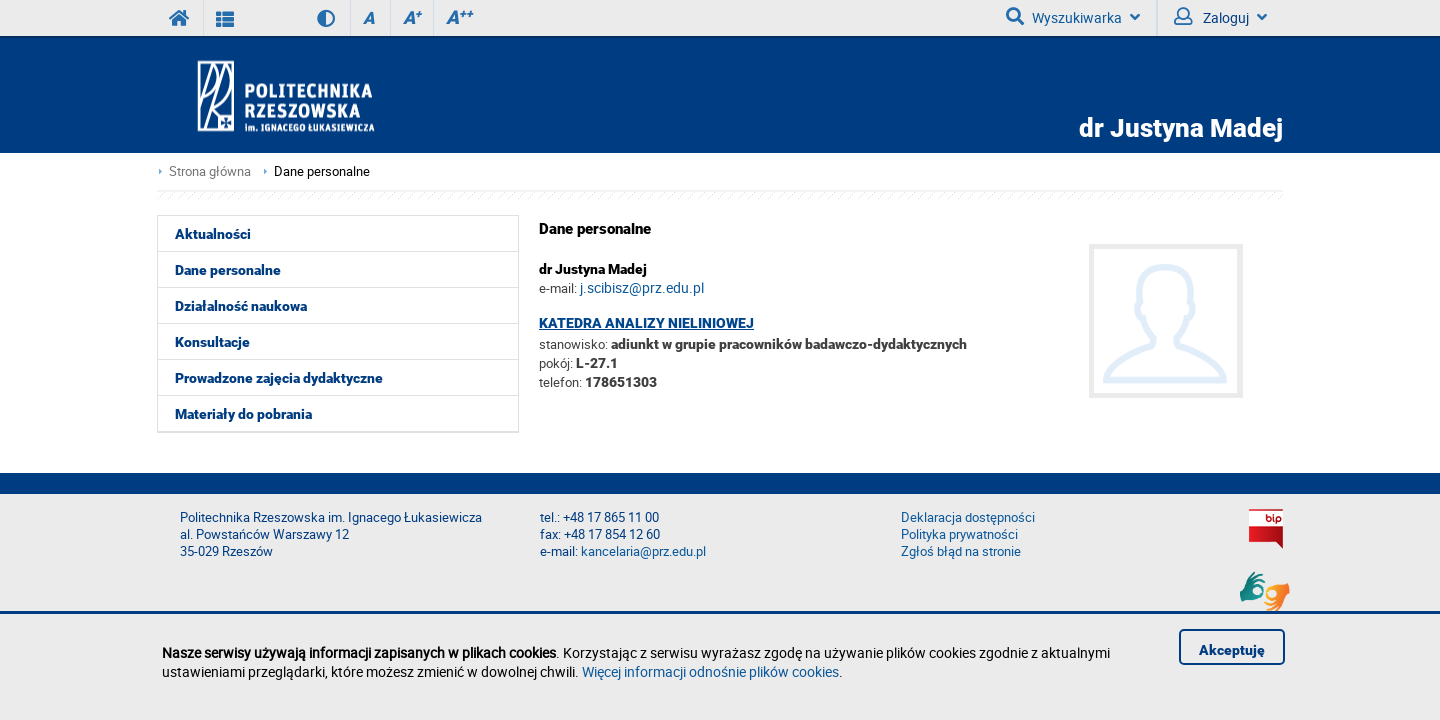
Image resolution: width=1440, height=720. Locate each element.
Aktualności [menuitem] (213, 234)
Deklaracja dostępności (968, 517)
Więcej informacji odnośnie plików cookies (710, 671)
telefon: (560, 382)
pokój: (557, 363)
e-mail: (558, 288)
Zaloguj (1220, 17)
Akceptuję (1232, 650)
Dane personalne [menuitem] (228, 270)
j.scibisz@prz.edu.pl (642, 287)
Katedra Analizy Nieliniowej (646, 323)
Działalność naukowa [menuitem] (241, 306)
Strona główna (210, 171)
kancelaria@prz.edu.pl (643, 551)
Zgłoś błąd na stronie (961, 551)
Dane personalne (322, 171)
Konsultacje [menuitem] (212, 342)
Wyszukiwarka (1073, 17)
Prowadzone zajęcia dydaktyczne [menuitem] (279, 378)
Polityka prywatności (959, 534)
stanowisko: (573, 344)
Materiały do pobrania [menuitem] (243, 414)
